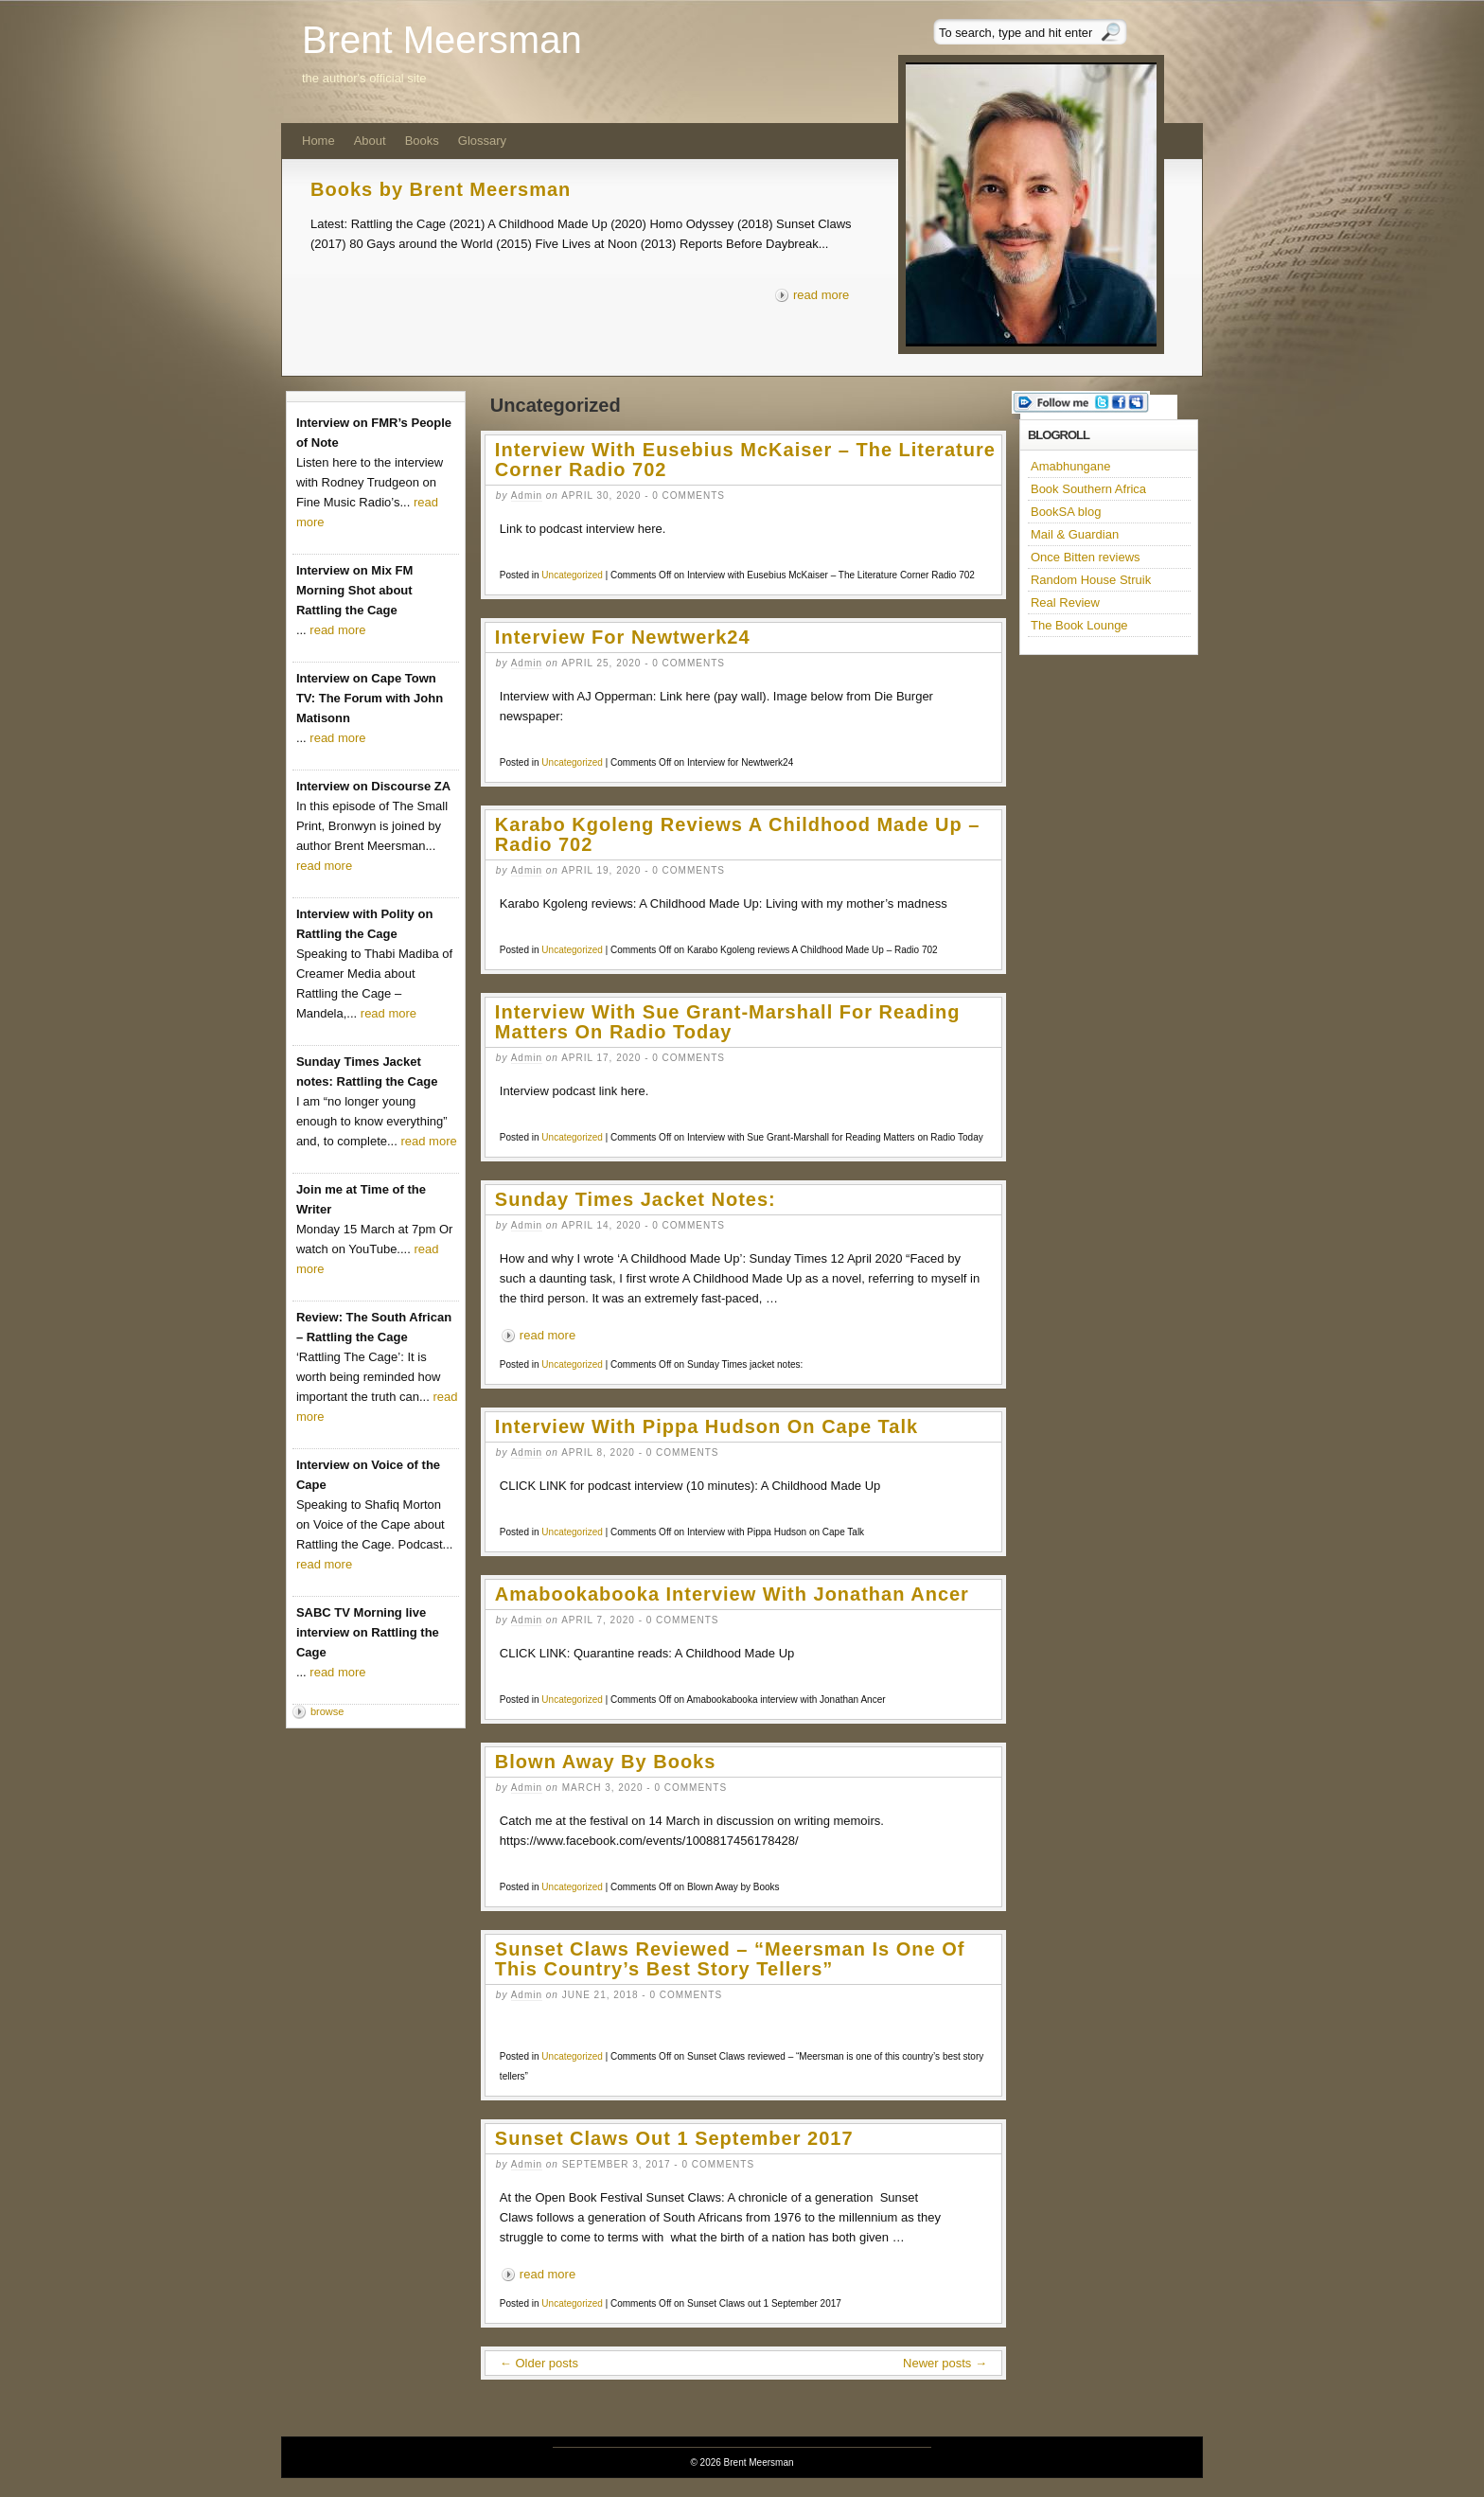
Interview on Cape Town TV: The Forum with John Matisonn (369, 698)
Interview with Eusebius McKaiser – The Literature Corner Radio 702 (745, 459)
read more (821, 295)
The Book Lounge (1079, 625)
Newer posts (945, 2363)
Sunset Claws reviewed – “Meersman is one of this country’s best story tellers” (730, 1959)
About (370, 140)
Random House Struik (1091, 580)
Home (318, 140)
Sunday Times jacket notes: (635, 1199)
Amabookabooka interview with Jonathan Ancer (732, 1594)
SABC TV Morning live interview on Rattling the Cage (367, 1632)
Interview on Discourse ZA (373, 786)
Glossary (482, 140)
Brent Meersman (442, 40)
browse (327, 1711)
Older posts (539, 2363)
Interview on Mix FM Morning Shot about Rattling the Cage (355, 590)
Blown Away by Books (605, 1761)
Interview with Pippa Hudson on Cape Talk (706, 1426)
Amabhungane (1071, 466)
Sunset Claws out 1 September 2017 (674, 2138)
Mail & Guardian (1075, 534)
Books (422, 140)
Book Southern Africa (1088, 489)
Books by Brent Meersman (440, 189)
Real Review (1065, 602)
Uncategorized (571, 575)
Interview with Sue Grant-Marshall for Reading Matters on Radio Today (728, 1021)
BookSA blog (1066, 512)
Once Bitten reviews (1085, 557)
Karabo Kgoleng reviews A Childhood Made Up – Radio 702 (737, 834)
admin (526, 495)
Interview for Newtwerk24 (623, 637)
